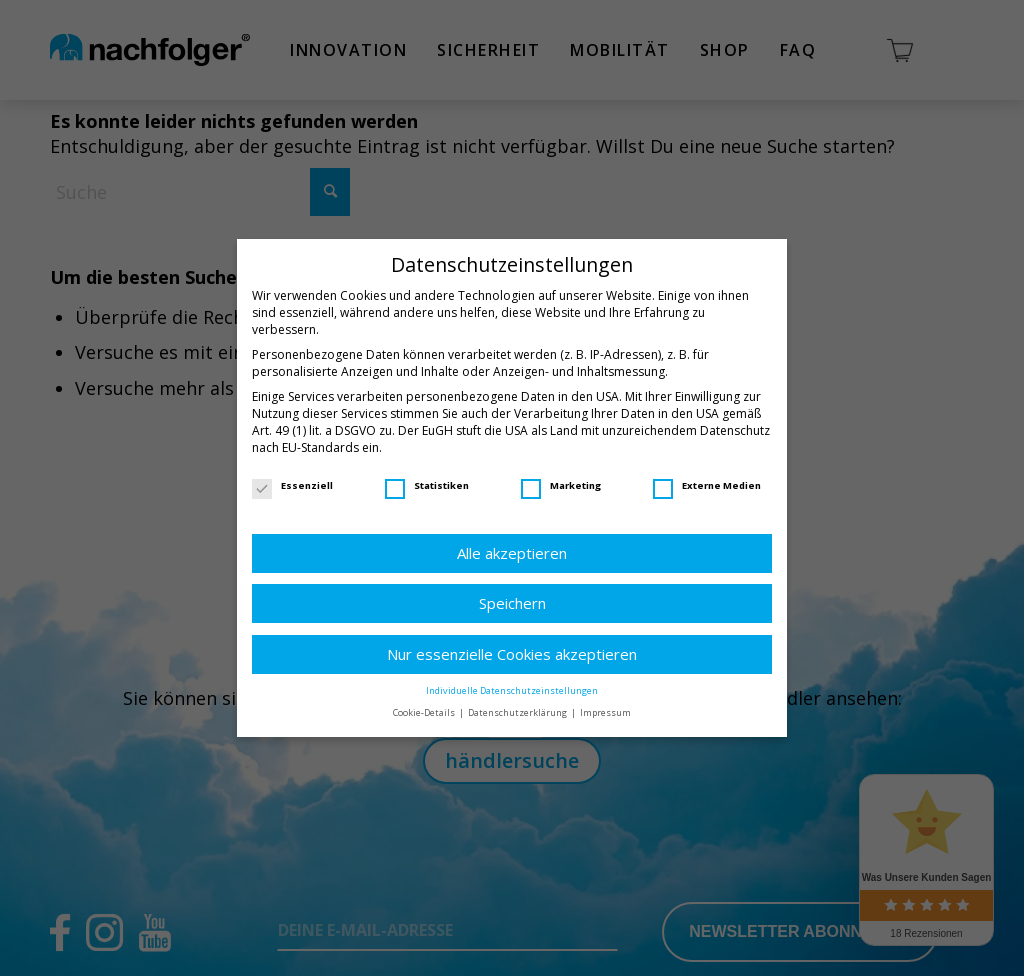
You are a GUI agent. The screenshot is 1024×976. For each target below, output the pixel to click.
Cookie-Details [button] (425, 712)
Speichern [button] (512, 603)
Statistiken (427, 485)
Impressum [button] (605, 712)
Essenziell (292, 485)
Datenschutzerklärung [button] (518, 712)
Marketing (561, 485)
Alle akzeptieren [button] (512, 553)
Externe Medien (707, 485)
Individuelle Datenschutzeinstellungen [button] (512, 690)
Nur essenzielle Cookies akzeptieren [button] (512, 654)
